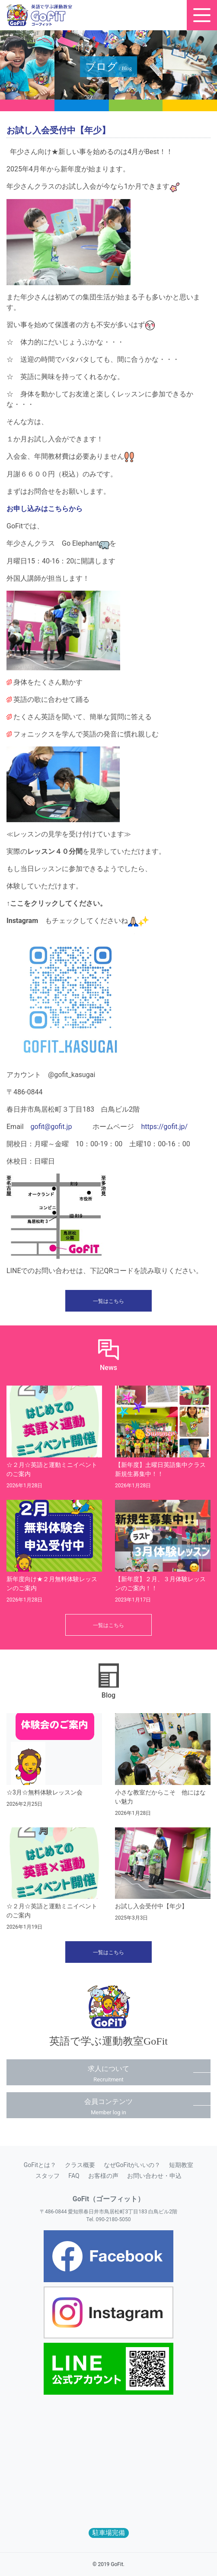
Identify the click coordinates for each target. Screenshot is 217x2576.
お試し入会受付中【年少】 (151, 1906)
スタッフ (47, 2175)
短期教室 (181, 2164)
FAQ (73, 2175)
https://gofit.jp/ (164, 1126)
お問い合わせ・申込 (154, 2175)
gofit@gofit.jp (51, 1126)
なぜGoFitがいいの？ (132, 2164)
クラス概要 (80, 2164)
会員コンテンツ (108, 2106)
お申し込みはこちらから (44, 509)
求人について (108, 2074)
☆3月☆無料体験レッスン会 (44, 1792)
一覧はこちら (108, 1301)
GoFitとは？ (40, 2164)
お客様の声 (103, 2175)
